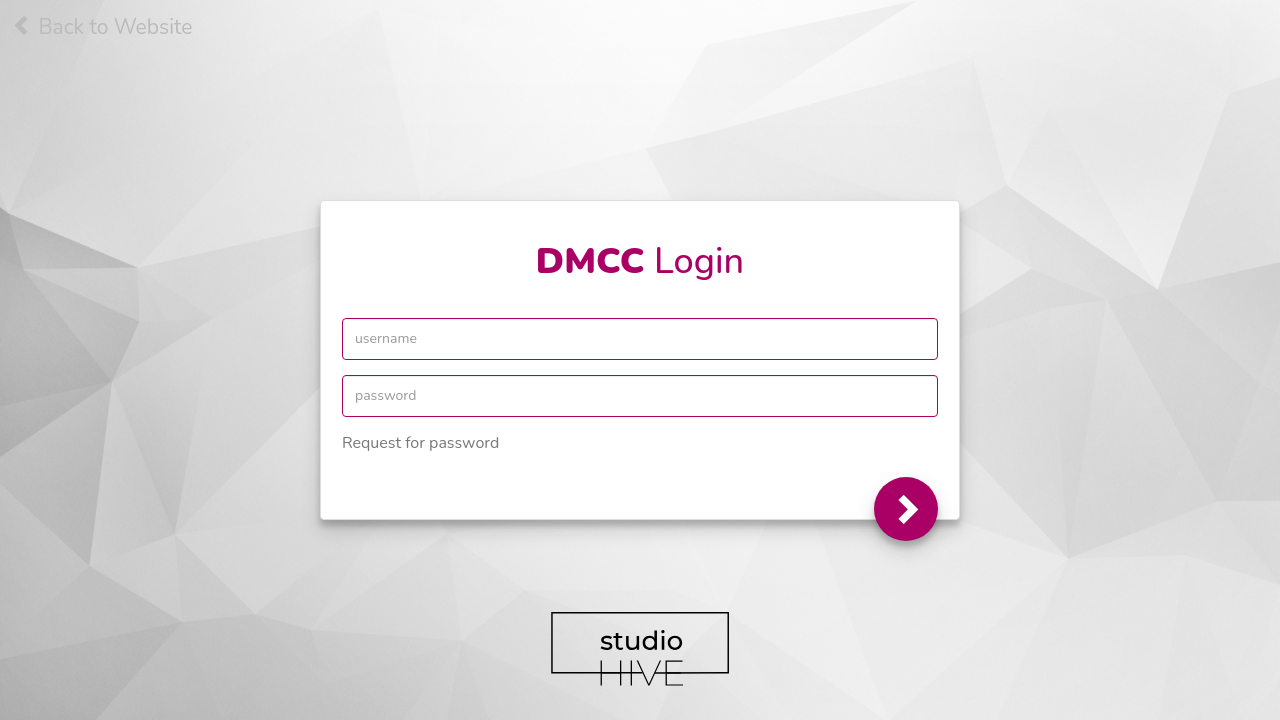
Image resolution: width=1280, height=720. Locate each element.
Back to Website (102, 27)
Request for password (420, 443)
